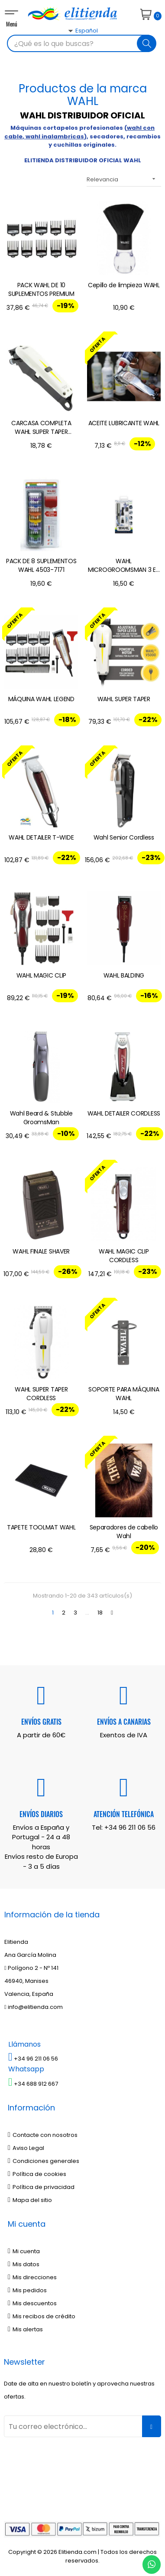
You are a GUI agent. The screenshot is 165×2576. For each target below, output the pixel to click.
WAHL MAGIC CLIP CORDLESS (124, 1255)
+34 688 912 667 (33, 2084)
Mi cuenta (24, 2251)
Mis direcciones (32, 2277)
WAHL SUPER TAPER (123, 699)
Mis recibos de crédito (41, 2316)
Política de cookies (37, 2174)
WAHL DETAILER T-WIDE (41, 837)
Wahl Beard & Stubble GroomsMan (41, 1117)
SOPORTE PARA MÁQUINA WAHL (123, 1393)
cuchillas (67, 145)
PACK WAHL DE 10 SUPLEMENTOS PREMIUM (41, 289)
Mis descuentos (32, 2303)
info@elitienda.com (33, 2007)
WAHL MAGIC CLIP (41, 975)
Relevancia (124, 179)
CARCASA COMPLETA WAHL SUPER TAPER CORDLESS (41, 428)
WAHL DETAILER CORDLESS (123, 1113)
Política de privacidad (41, 2187)
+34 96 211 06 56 (129, 1827)
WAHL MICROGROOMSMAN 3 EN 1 (123, 566)
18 (100, 1612)
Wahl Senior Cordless (124, 837)
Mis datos (23, 2264)
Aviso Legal (26, 2148)
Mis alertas (25, 2329)
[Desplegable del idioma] (72, 46)
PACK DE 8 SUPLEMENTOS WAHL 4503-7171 (41, 565)
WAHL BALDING (124, 975)
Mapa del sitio (30, 2200)
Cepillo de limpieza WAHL (124, 285)
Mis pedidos (27, 2290)
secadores (106, 136)
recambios (143, 136)
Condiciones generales (43, 2161)
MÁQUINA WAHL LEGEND (41, 699)
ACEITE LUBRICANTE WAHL (123, 423)
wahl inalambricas (55, 136)
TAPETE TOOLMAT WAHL (41, 1527)
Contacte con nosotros (43, 2135)
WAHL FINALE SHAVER (41, 1251)
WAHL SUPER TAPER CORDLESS (41, 1393)
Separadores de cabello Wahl (124, 1531)
